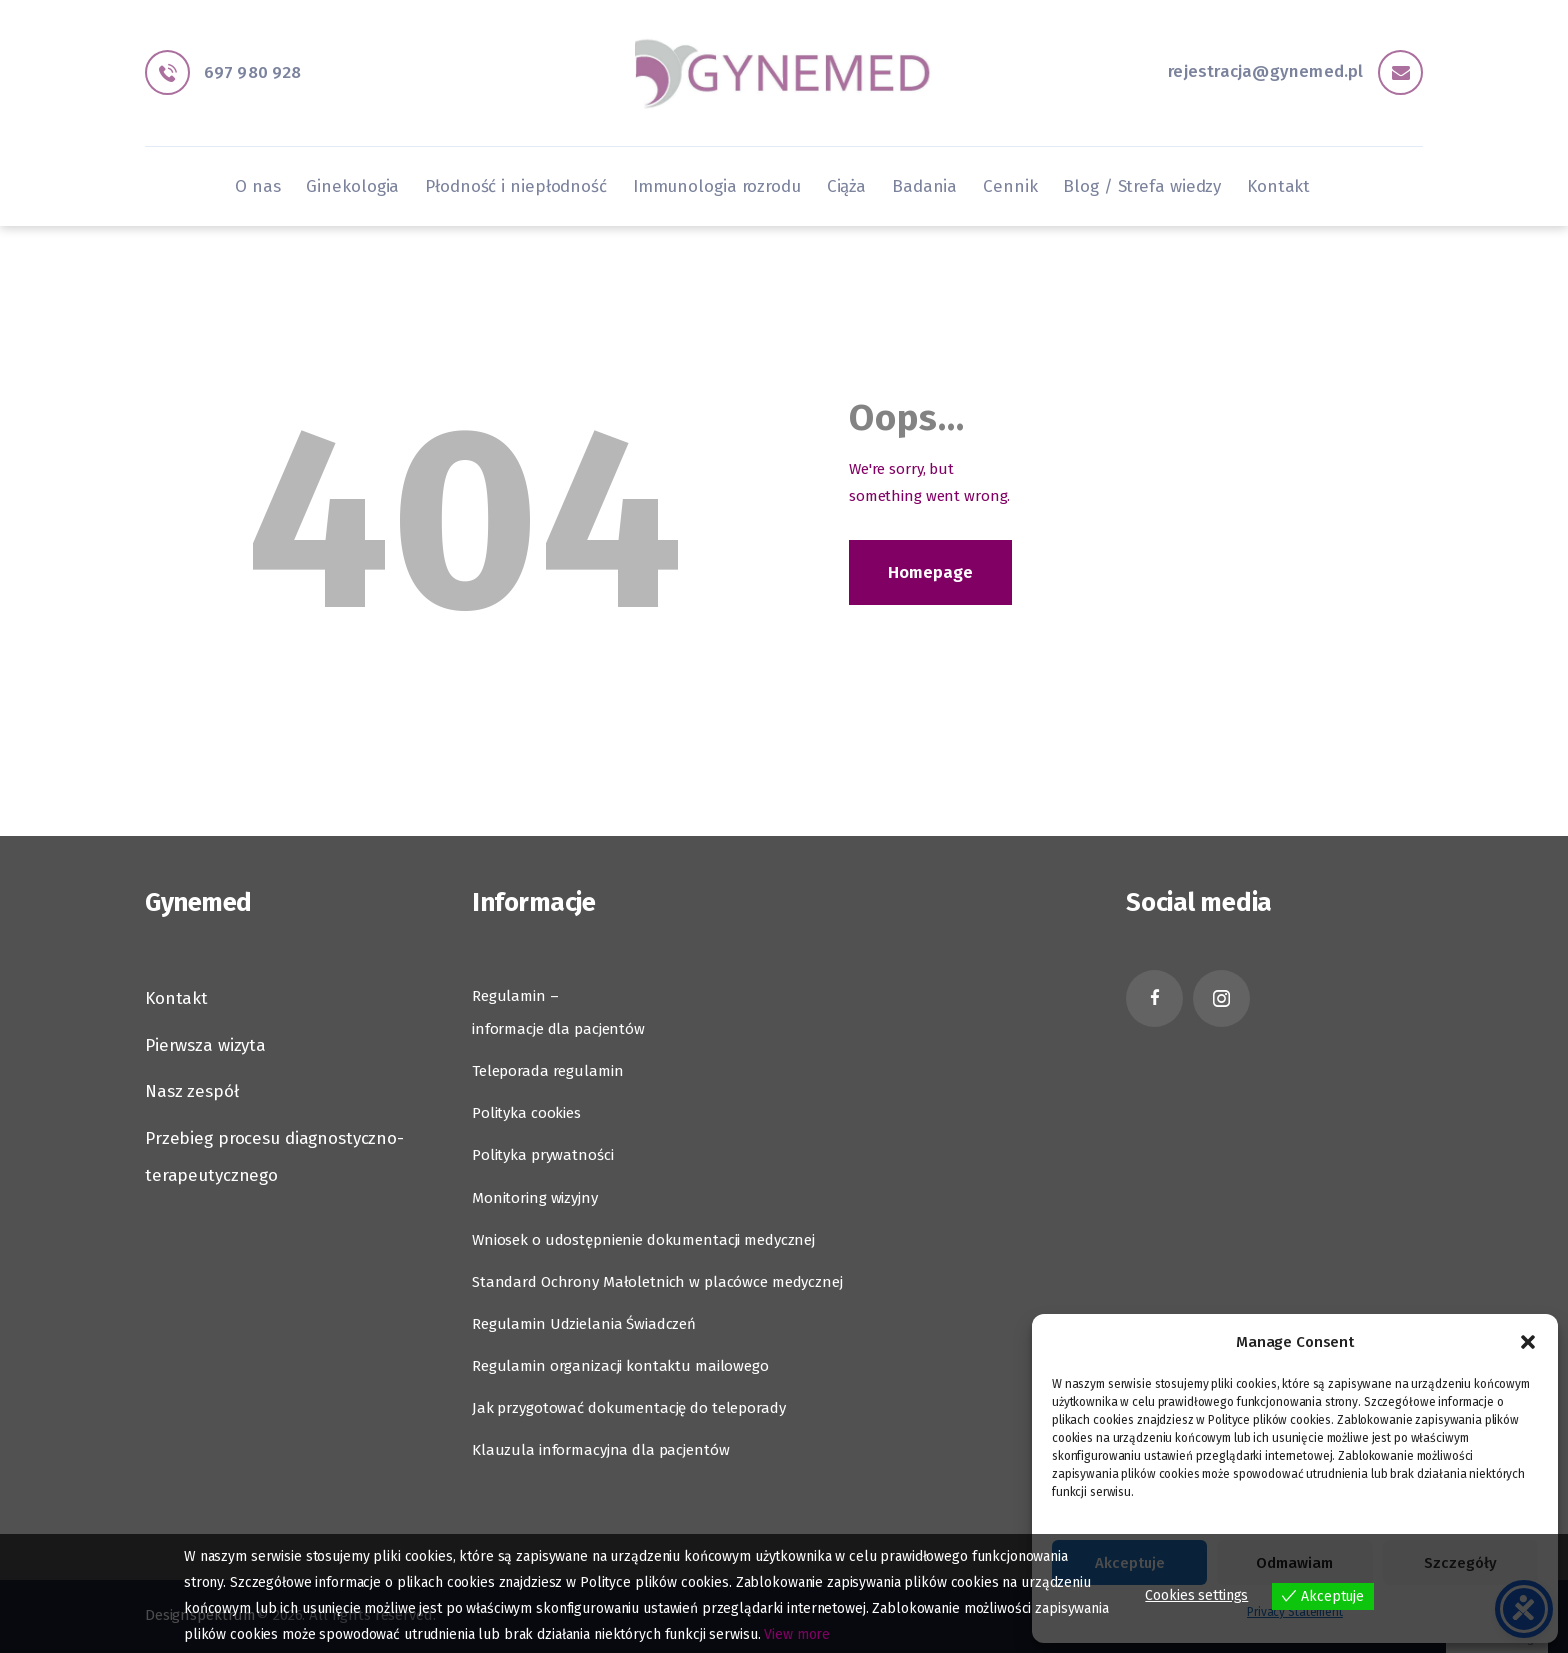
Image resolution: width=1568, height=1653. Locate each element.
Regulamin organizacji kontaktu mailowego (620, 1366)
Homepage (930, 572)
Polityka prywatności (542, 1155)
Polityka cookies (526, 1113)
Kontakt (176, 998)
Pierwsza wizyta (205, 1045)
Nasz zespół (192, 1091)
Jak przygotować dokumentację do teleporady (629, 1408)
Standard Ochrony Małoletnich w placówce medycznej (657, 1282)
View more (797, 1634)
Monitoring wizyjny (535, 1198)
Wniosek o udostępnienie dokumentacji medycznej (643, 1240)
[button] (1528, 1342)
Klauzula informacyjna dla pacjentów (600, 1450)
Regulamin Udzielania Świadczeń (584, 1324)
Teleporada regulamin (547, 1071)
